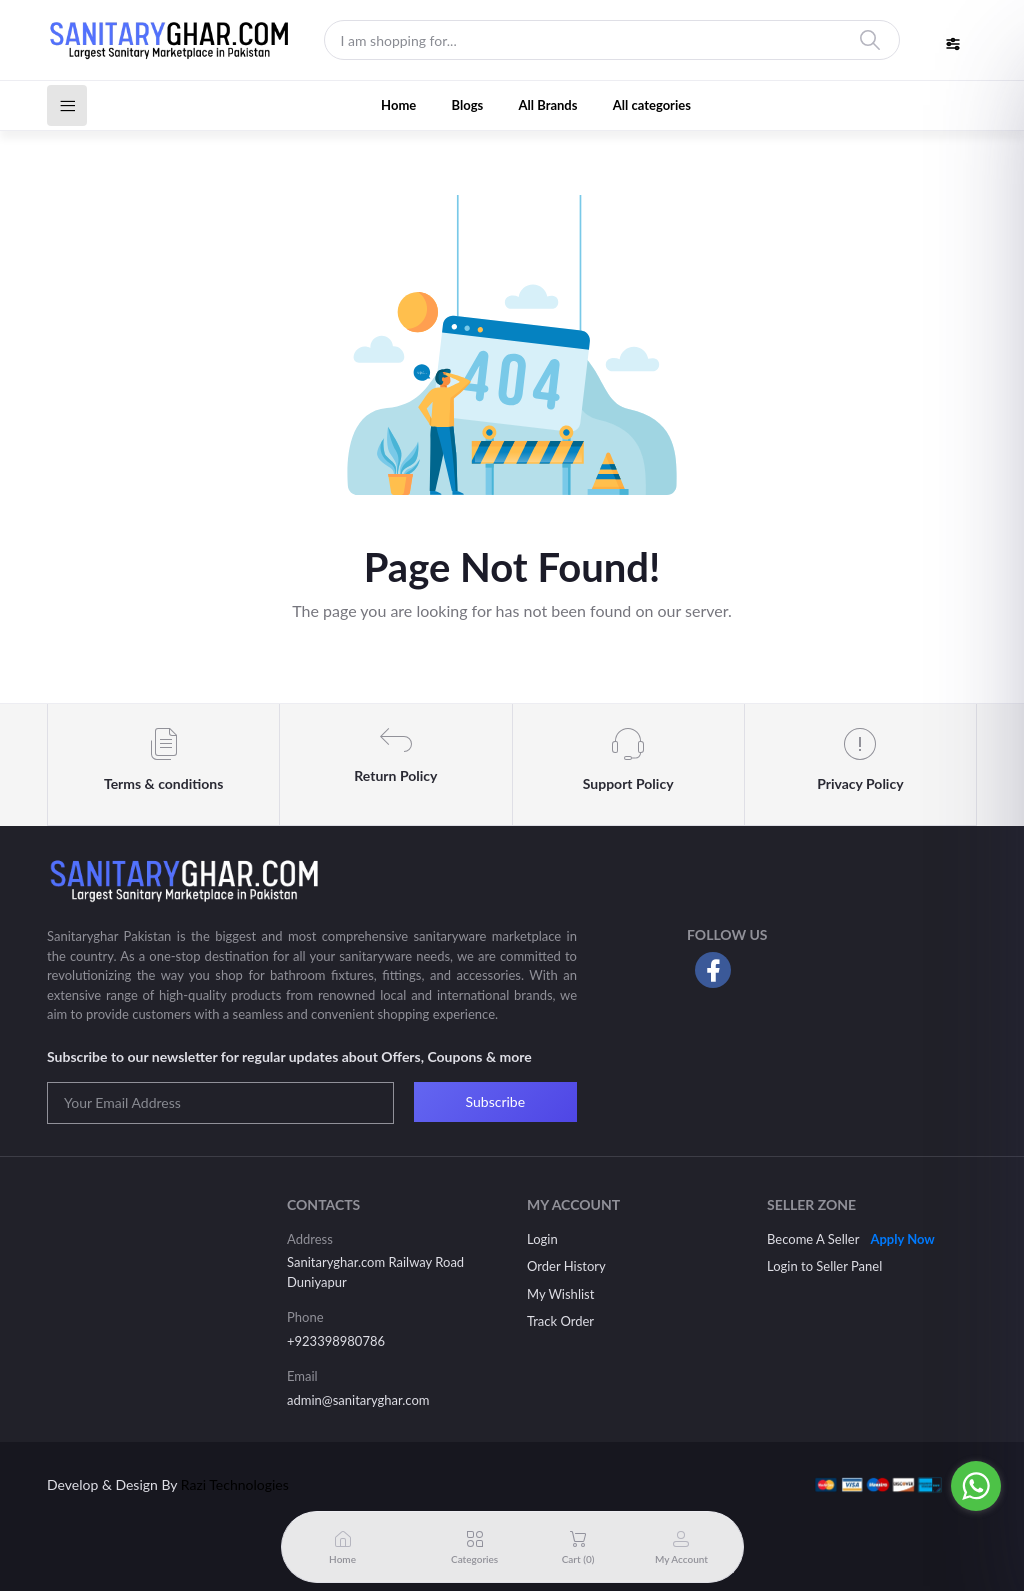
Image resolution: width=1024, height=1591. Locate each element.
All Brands (548, 105)
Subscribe (496, 1101)
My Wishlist (560, 1294)
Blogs (468, 105)
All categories (652, 105)
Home (398, 105)
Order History (566, 1266)
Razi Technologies (235, 1484)
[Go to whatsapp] (976, 1486)
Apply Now (902, 1239)
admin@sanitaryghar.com (358, 1400)
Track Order (560, 1321)
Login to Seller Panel (824, 1266)
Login (542, 1239)
